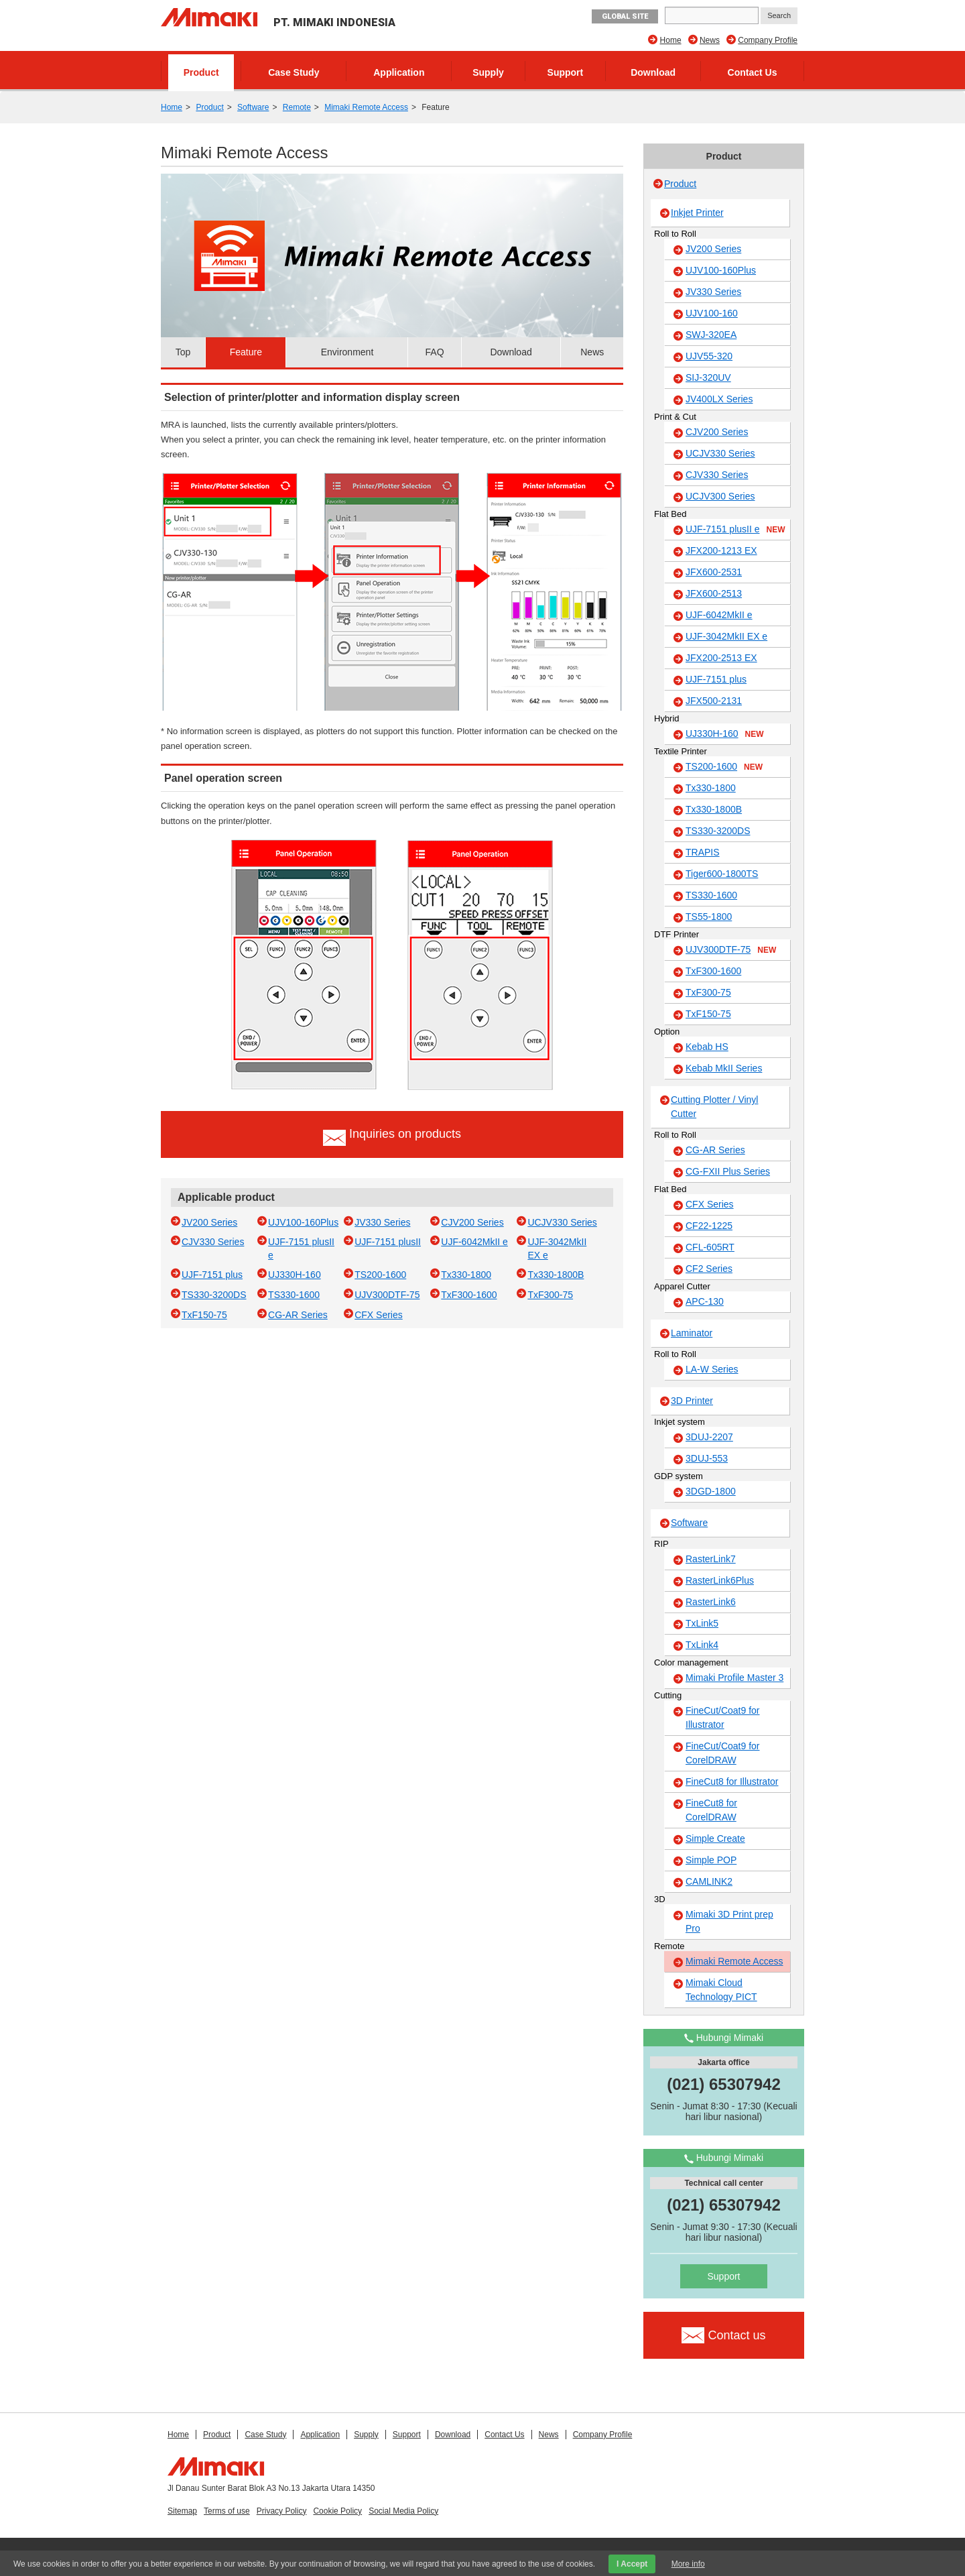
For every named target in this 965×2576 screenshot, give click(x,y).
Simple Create (715, 1838)
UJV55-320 (709, 356)
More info (688, 2564)
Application (398, 72)
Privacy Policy (282, 2511)
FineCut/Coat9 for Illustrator (723, 1717)
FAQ (435, 352)
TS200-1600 (380, 1274)
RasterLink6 (711, 1601)
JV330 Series (382, 1222)
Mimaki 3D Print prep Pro (729, 1921)
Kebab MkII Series (724, 1068)
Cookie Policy (337, 2511)
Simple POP (711, 1860)
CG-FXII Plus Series (728, 1171)
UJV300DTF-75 (387, 1294)
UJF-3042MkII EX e (726, 636)
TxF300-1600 (469, 1294)
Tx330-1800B (555, 1274)
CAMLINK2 (709, 1881)
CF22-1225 (709, 1225)
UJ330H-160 (294, 1274)
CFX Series (379, 1314)
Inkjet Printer (697, 212)
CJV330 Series (213, 1241)
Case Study (293, 72)
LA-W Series (712, 1369)
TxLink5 (702, 1623)
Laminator (691, 1333)
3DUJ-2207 (709, 1436)
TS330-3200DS (214, 1294)
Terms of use (227, 2511)
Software (253, 107)
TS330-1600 (294, 1294)
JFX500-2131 (714, 700)
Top (183, 352)
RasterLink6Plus (720, 1580)
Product (201, 72)
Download (653, 72)
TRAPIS (703, 852)
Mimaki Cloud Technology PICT (721, 1989)
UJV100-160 (712, 313)
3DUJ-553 (707, 1458)
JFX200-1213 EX (721, 550)
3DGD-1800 (711, 1491)
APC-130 (705, 1301)
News (710, 40)
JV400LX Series (719, 399)
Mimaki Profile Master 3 (734, 1677)
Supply (488, 72)
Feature (246, 352)
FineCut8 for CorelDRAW (711, 1810)
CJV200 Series (472, 1222)
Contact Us (752, 72)
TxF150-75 (204, 1314)
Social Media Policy (403, 2511)
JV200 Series (209, 1222)
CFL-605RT (710, 1247)
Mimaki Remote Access (366, 107)
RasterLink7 (711, 1559)
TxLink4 (702, 1644)
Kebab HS (707, 1046)
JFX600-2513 (714, 593)
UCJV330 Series (562, 1222)
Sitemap (182, 2511)
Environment (347, 352)
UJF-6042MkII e (474, 1241)
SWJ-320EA (711, 334)
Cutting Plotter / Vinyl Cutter (714, 1106)
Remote (297, 107)
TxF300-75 (550, 1294)
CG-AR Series (298, 1314)
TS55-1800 (709, 916)
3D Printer (692, 1400)
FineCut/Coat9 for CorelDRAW (723, 1753)
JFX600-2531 (714, 572)
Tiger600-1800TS (722, 873)
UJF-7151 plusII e (735, 530)
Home (671, 40)
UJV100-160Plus (303, 1222)
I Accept (632, 2564)
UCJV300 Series (720, 496)
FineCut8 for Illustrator (732, 1781)
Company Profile (767, 40)
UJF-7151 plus (212, 1274)
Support (566, 72)
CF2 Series (709, 1268)
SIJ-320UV (708, 377)
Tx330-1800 (466, 1274)
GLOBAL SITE (625, 16)
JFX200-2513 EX (721, 657)
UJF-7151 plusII (388, 1241)
